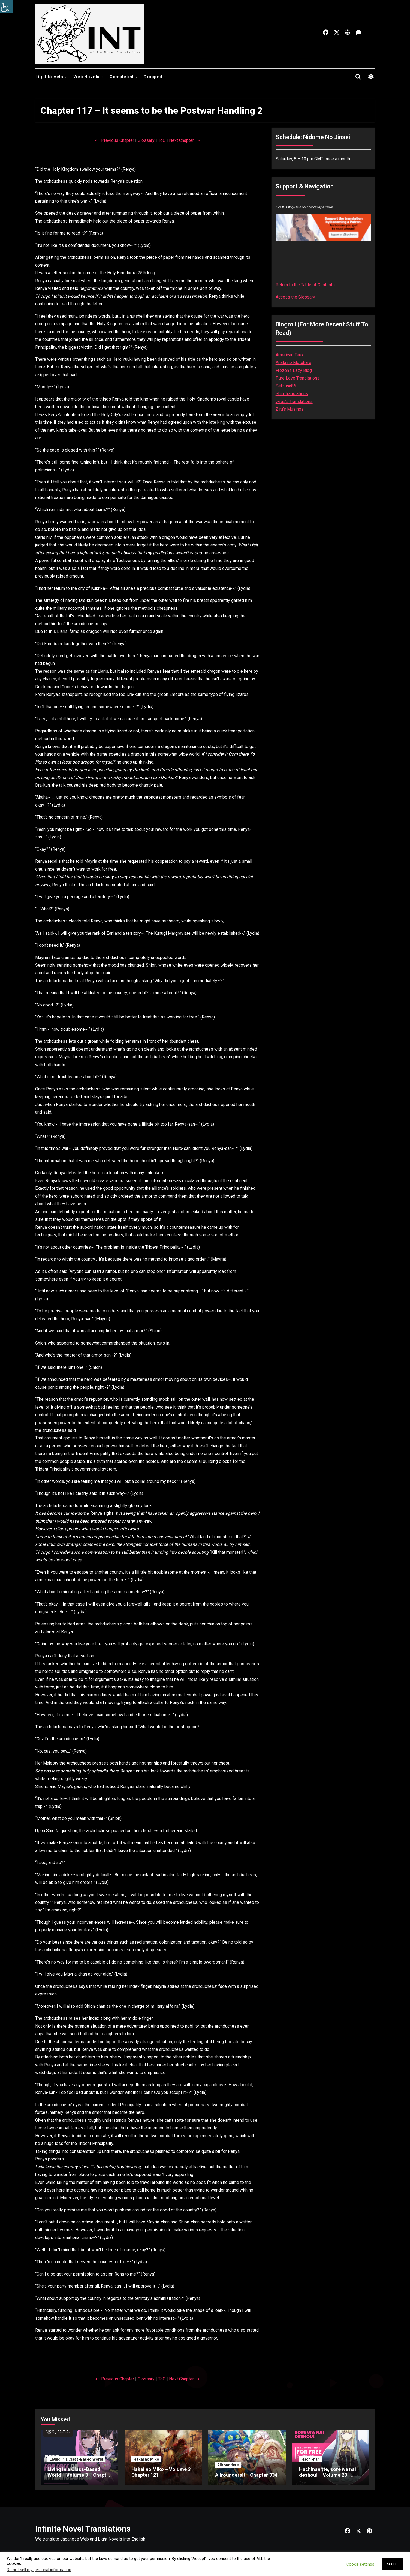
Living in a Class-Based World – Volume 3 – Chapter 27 (79, 2475)
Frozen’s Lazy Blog (294, 370)
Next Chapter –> (184, 140)
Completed (122, 76)
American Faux (289, 354)
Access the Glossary (295, 297)
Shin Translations (292, 393)
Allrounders (228, 2465)
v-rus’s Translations (294, 401)
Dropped (153, 76)
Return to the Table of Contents (305, 284)
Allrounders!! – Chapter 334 (246, 2475)
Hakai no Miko (146, 2459)
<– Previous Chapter (114, 140)
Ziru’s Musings (290, 409)
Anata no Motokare (293, 362)
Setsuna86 (286, 386)
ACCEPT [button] (393, 2564)
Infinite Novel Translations (83, 2528)
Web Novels (87, 76)
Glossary (146, 140)
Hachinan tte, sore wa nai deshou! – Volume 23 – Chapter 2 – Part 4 (327, 2475)
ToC (161, 140)
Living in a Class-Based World (76, 2459)
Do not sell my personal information (39, 2569)
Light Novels (49, 76)
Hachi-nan (310, 2459)
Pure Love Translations (297, 378)
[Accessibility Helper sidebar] (6, 6)
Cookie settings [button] (360, 2564)
